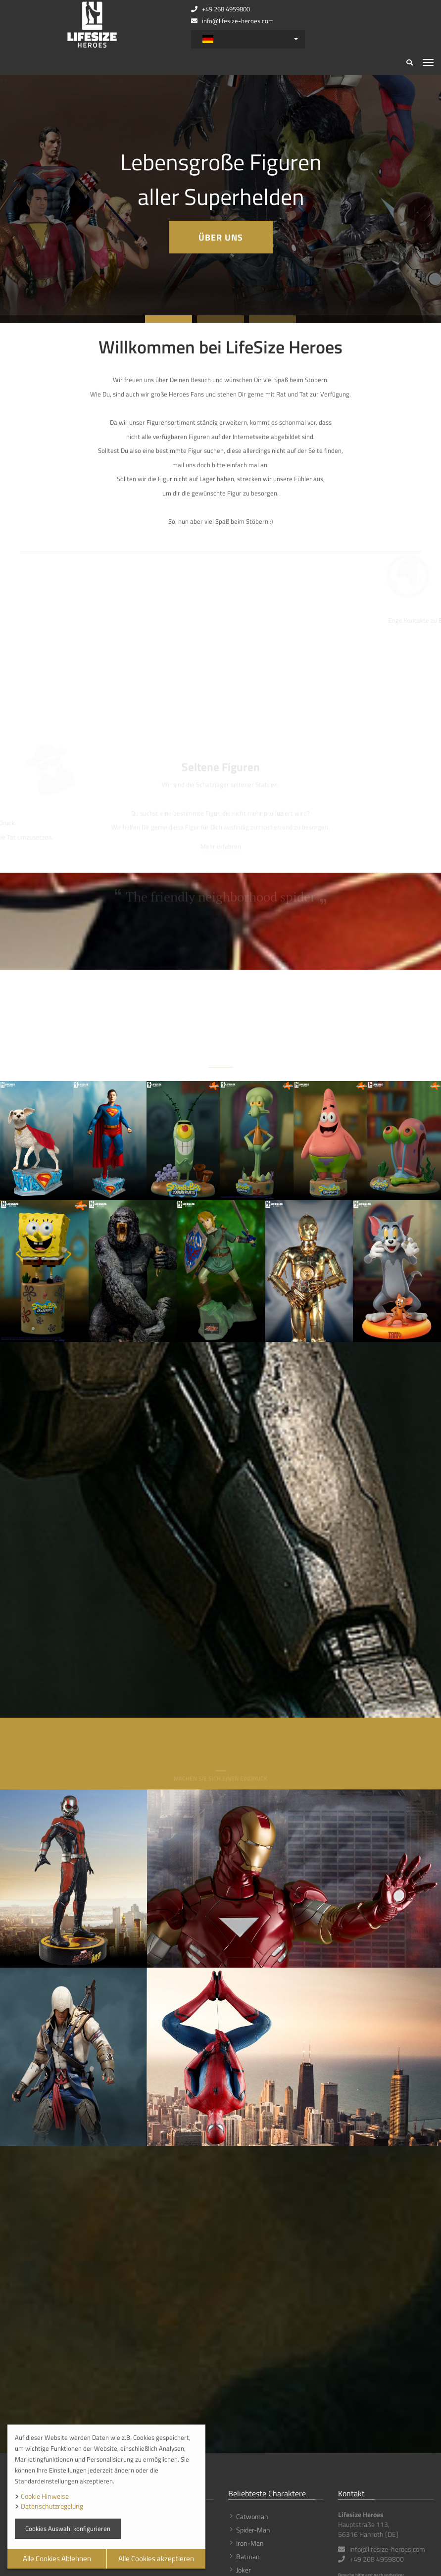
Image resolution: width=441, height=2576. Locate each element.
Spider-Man (253, 2530)
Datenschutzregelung (52, 2506)
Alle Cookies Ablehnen (57, 2558)
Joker (243, 2570)
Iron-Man (250, 2543)
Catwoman (252, 2516)
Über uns (220, 237)
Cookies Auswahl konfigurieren (67, 2528)
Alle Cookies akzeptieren (156, 2558)
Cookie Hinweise (45, 2496)
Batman (248, 2556)
